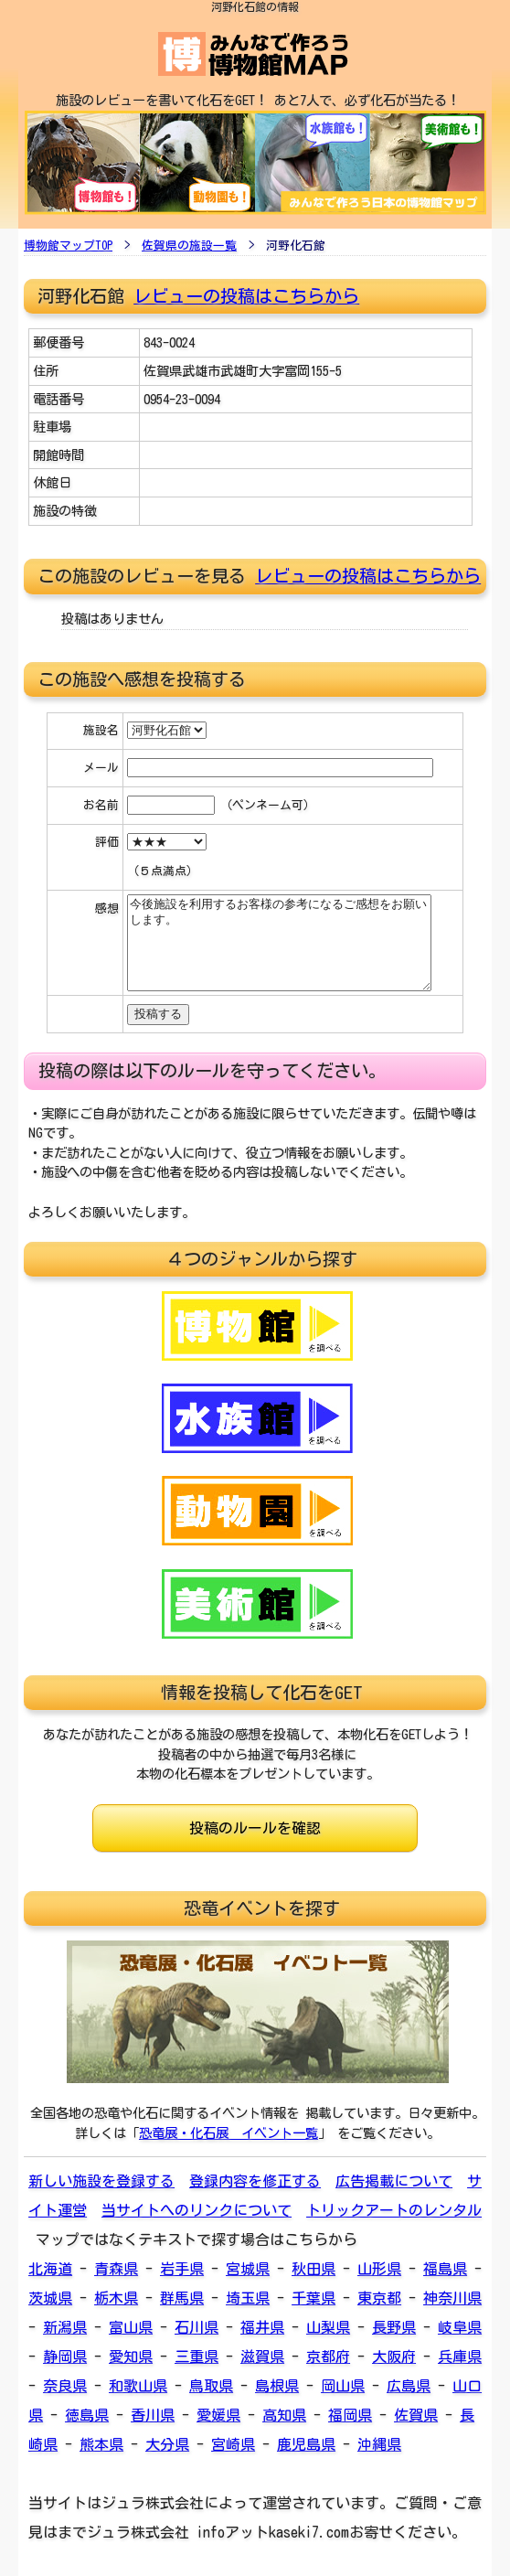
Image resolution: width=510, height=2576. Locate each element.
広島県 (408, 2385)
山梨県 (328, 2327)
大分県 (167, 2444)
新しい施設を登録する (101, 2181)
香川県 (153, 2415)
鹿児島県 (306, 2444)
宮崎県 (233, 2444)
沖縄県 (379, 2444)
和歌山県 (138, 2385)
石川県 (196, 2327)
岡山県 (343, 2385)
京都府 (328, 2356)
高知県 (284, 2415)
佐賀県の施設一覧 (189, 245)
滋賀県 (262, 2356)
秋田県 (313, 2268)
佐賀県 (416, 2415)
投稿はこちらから (411, 575)
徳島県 (87, 2415)
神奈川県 (452, 2298)
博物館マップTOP (68, 245)
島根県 (277, 2385)
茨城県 (50, 2298)
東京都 (379, 2298)
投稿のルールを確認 (255, 1828)
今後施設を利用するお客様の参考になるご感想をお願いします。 (279, 942)
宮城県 (248, 2268)
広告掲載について (393, 2181)
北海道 (50, 2268)
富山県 (131, 2327)
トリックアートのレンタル (394, 2210)
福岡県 (350, 2415)
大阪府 (394, 2356)
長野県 (394, 2327)
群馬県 (182, 2298)
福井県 (262, 2327)
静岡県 (65, 2356)
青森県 (116, 2268)
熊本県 (101, 2444)
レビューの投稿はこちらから (246, 296)
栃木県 (116, 2298)
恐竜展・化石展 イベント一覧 (228, 2133)
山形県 (379, 2268)
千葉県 (313, 2298)
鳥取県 (211, 2385)
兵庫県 (460, 2356)
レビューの (298, 575)
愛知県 (131, 2356)
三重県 (196, 2356)
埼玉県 (248, 2298)
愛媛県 (218, 2415)
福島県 (445, 2268)
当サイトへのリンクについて (196, 2210)
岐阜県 (460, 2327)
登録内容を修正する (255, 2181)
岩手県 (182, 2268)
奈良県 (65, 2385)
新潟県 (65, 2327)
